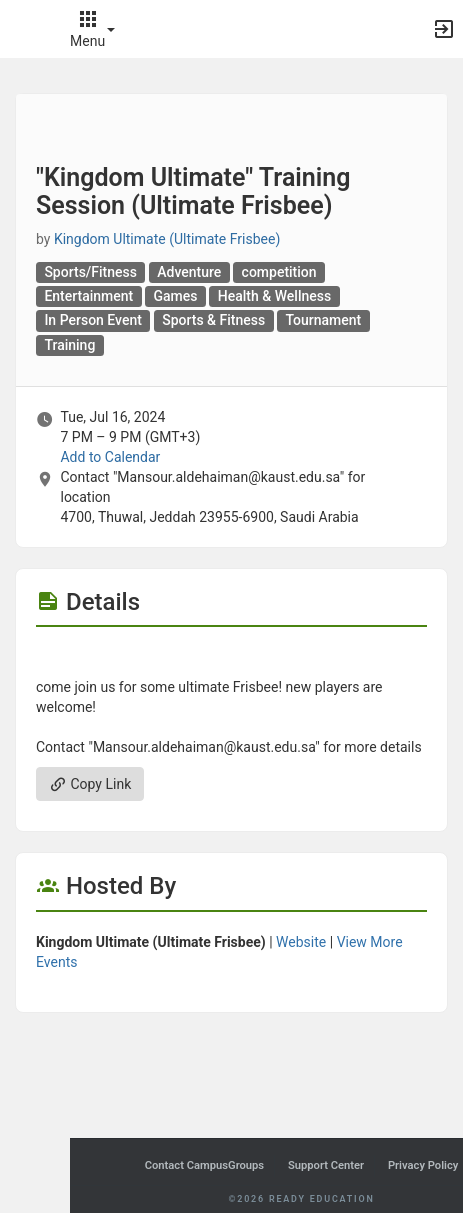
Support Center (326, 1165)
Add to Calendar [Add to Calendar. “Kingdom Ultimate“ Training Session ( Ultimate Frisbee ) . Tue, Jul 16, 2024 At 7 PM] (110, 457)
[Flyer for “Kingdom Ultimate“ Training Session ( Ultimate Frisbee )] (231, 657)
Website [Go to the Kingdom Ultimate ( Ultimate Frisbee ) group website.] (301, 942)
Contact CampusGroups (204, 1165)
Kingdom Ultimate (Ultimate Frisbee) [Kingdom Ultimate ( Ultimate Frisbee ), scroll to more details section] (167, 239)
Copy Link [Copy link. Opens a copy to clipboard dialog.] (90, 784)
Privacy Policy (423, 1165)
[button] (25, 29)
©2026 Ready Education (301, 1199)
